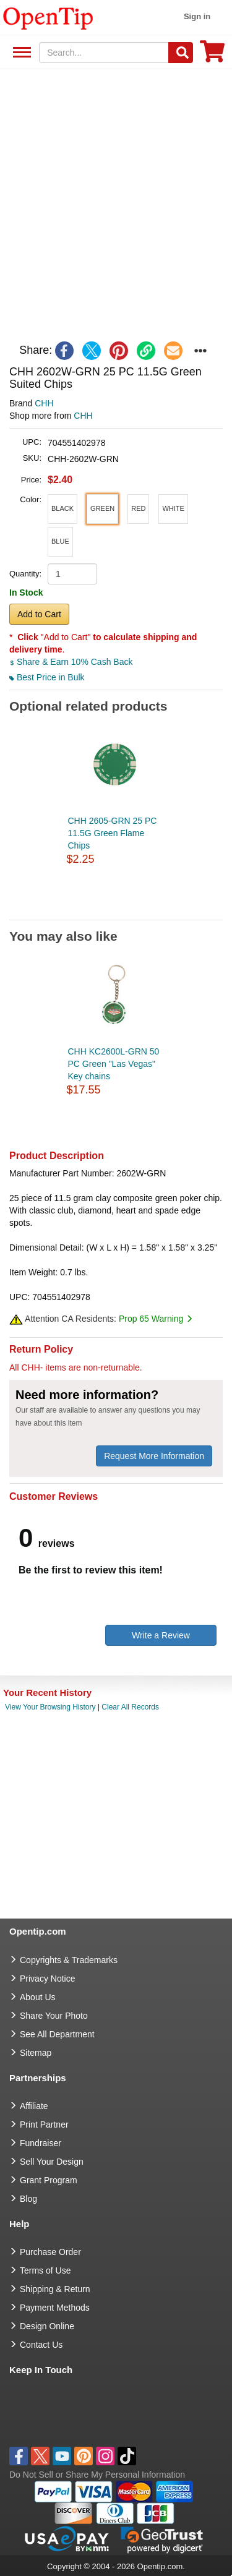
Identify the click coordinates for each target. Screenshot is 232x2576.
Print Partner (44, 2124)
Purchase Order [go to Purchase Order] (50, 2252)
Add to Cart (39, 614)
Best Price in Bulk (47, 677)
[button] (62, 509)
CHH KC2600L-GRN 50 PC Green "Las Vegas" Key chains (114, 1063)
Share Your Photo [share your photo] (54, 2016)
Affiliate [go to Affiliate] (34, 2106)
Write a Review (161, 1635)
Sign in (197, 16)
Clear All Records (130, 1707)
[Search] (180, 52)
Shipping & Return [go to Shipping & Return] (55, 2289)
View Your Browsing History (50, 1707)
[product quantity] (72, 573)
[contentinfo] (48, 17)
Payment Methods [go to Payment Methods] (55, 2308)
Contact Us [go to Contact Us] (41, 2345)
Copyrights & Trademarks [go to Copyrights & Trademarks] (69, 1960)
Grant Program (48, 2180)
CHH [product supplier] (83, 416)
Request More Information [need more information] (154, 1456)
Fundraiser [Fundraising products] (40, 2143)
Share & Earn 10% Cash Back (70, 662)
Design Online (47, 2326)
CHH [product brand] (44, 403)
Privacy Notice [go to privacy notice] (47, 1978)
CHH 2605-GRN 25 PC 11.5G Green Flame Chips (112, 833)
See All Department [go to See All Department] (57, 2034)
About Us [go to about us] (38, 1997)
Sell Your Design (52, 2162)
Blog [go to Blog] (28, 2199)
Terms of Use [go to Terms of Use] (45, 2270)
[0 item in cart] (212, 55)
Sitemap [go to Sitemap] (35, 2053)
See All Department (20, 53)
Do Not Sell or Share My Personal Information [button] (97, 2475)
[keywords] (104, 52)
